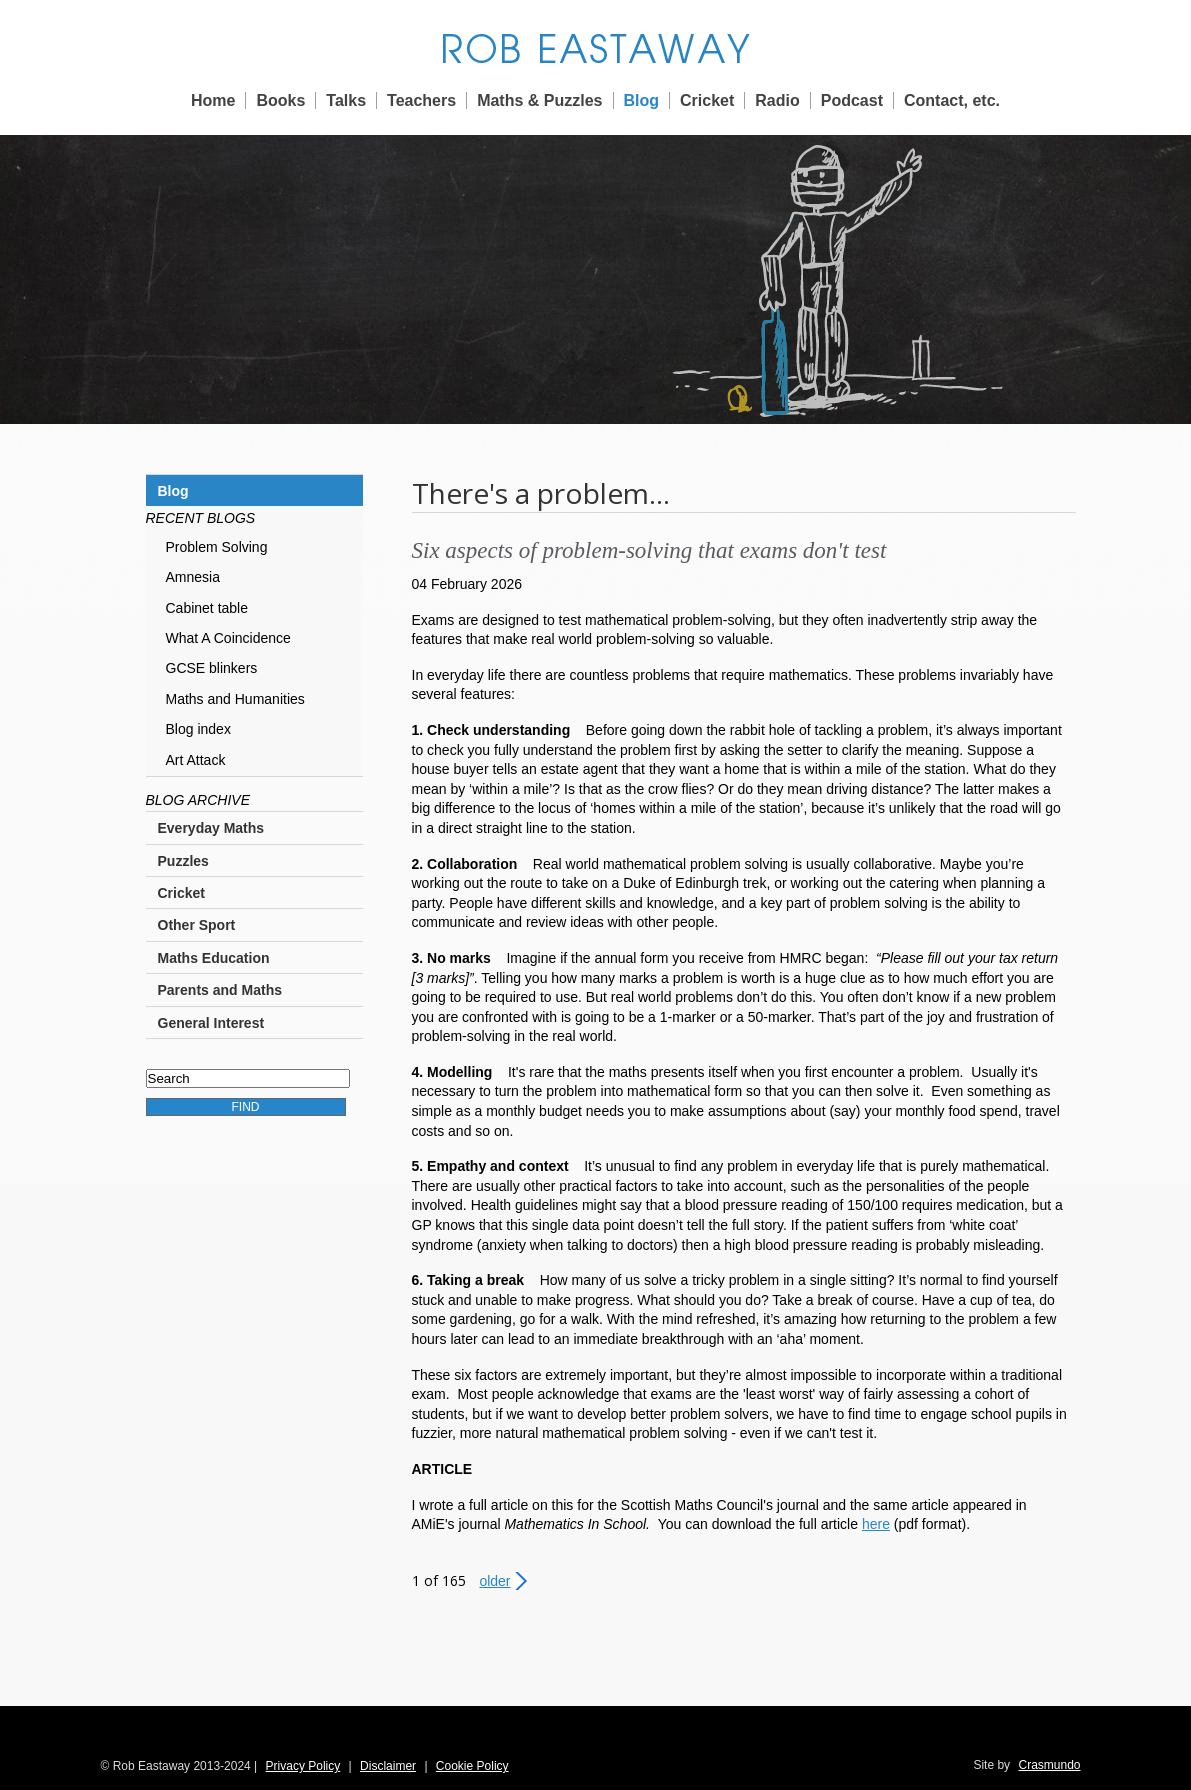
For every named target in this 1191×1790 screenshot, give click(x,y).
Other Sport (197, 925)
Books (280, 100)
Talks (346, 100)
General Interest (211, 1023)
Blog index (198, 729)
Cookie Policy (472, 1766)
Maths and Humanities (235, 699)
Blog (642, 100)
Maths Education (214, 958)
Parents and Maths (220, 990)
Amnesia (193, 577)
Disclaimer (388, 1766)
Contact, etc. (952, 100)
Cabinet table (207, 608)
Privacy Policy (303, 1766)
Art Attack (196, 760)
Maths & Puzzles (539, 100)
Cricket (707, 100)
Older (494, 1581)
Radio (777, 100)
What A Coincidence (228, 638)
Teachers (421, 100)
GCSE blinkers (212, 668)
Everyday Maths (211, 828)
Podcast (852, 100)
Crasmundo (1049, 1765)
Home (213, 100)
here (876, 1524)
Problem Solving (217, 547)
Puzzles (183, 861)
